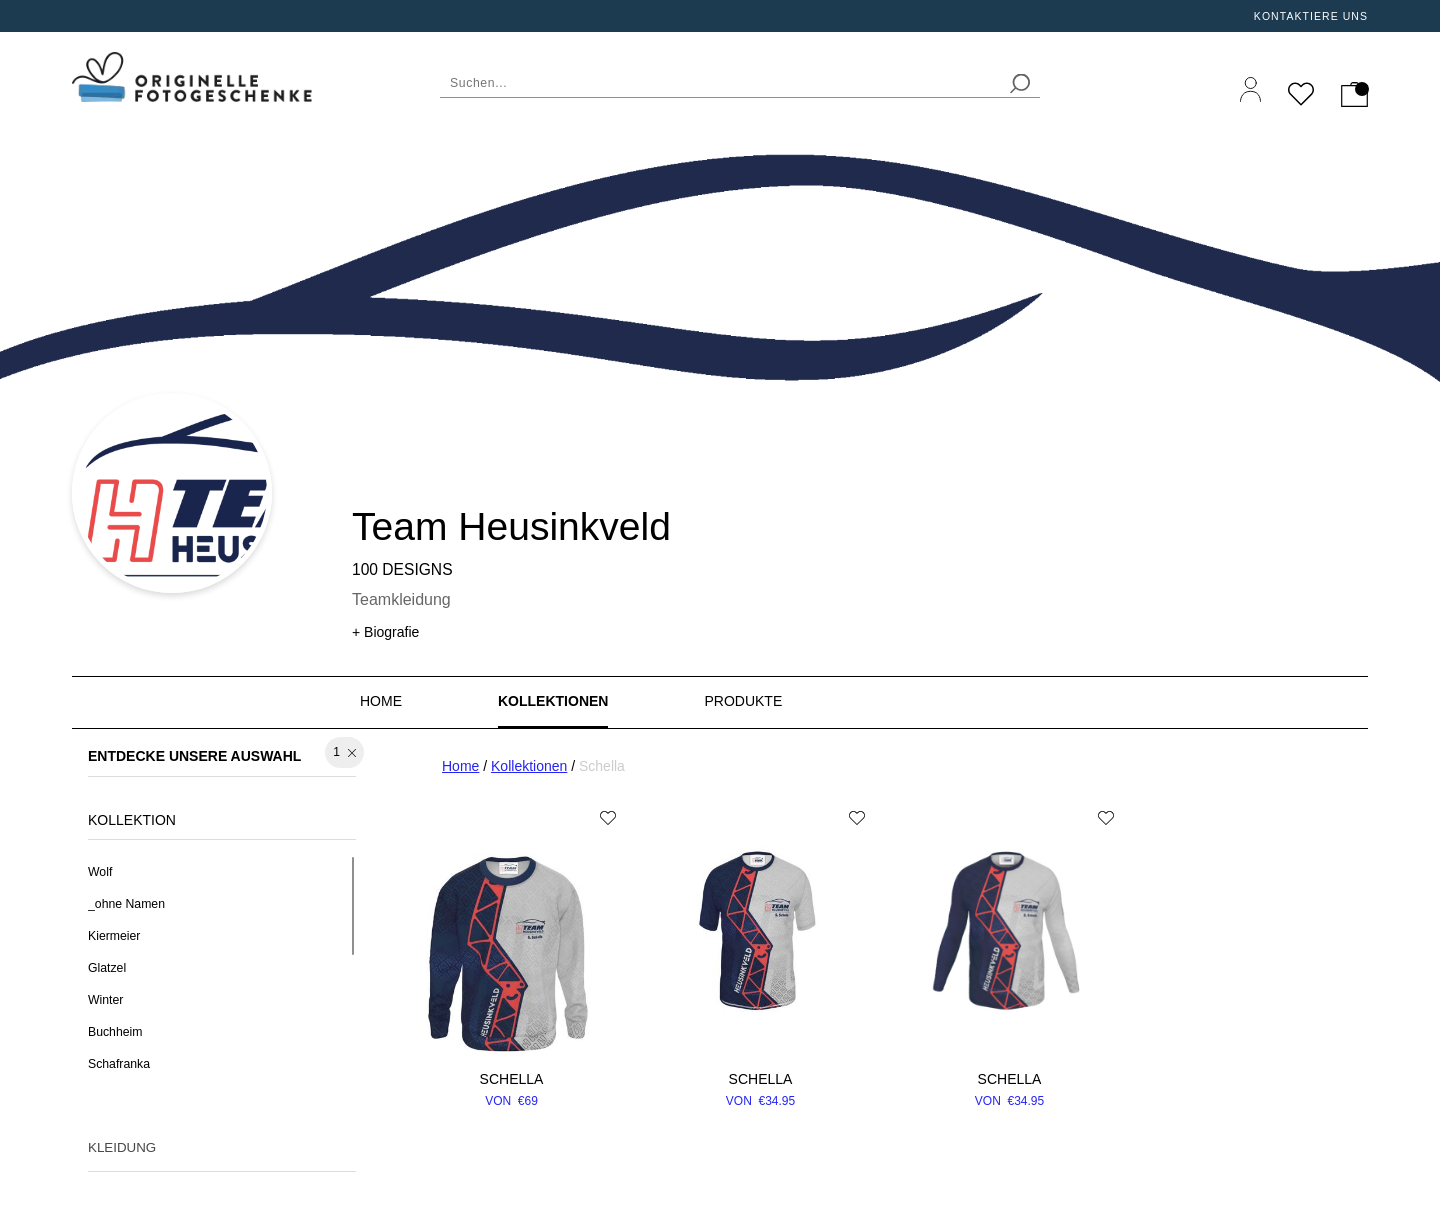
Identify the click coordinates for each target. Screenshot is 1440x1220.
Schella (512, 1079)
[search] (1020, 83)
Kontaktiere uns (1311, 16)
